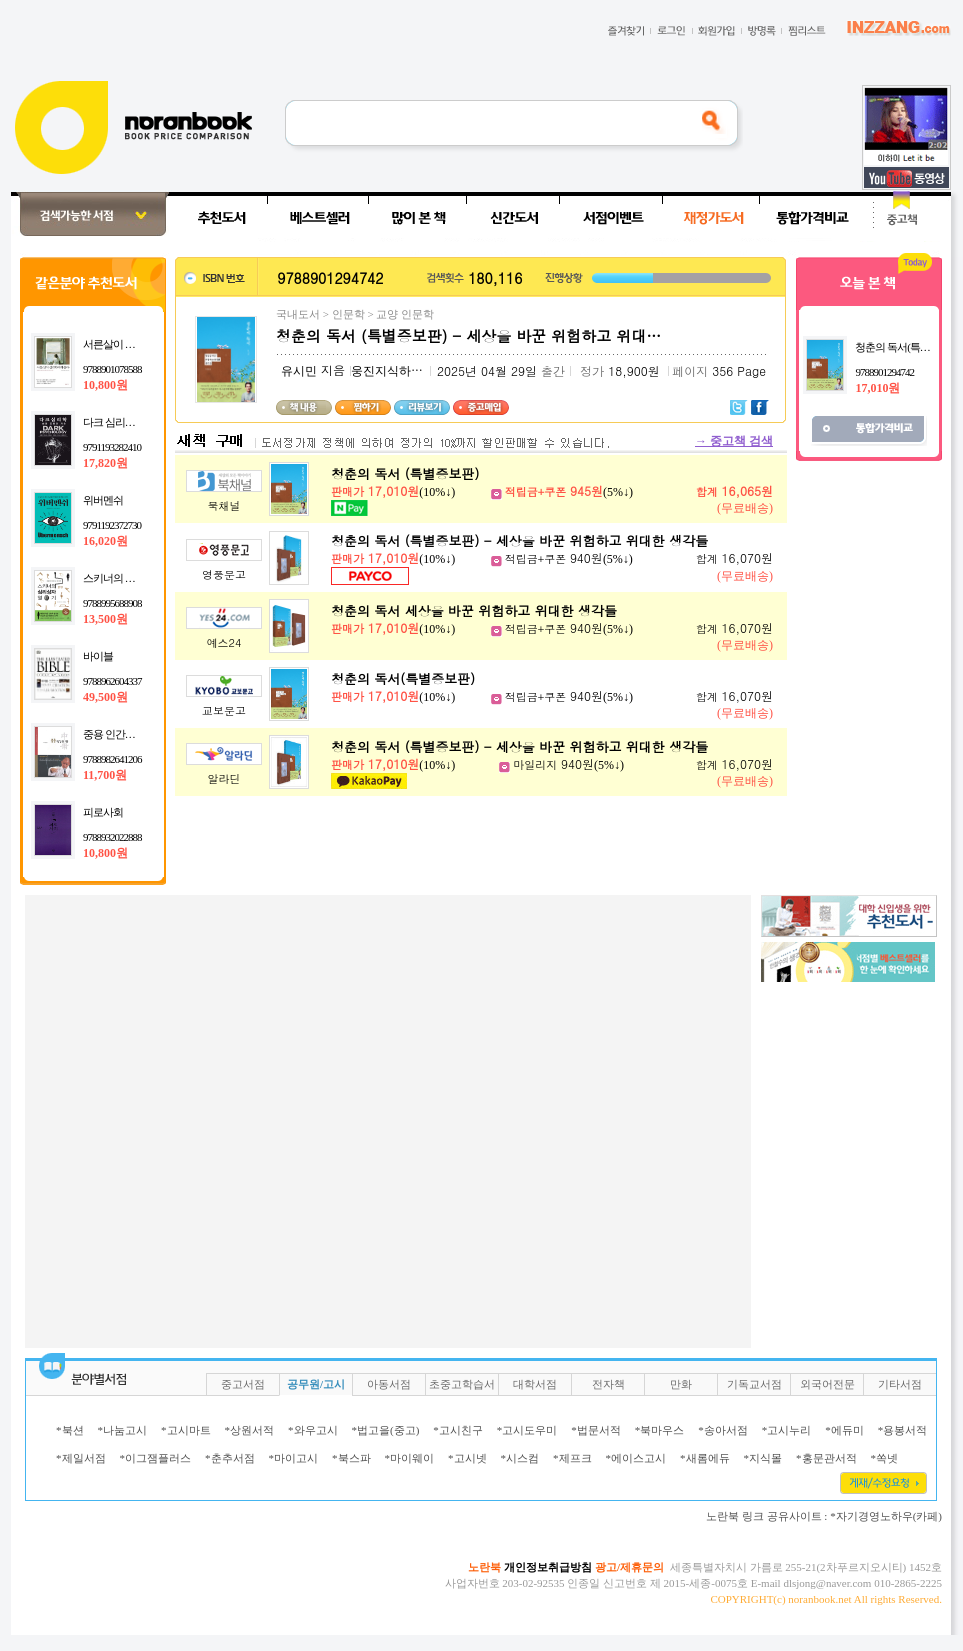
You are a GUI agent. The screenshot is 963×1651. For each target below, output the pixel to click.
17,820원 (105, 463)
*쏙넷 (885, 1458)
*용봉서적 (903, 1430)
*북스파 (351, 1458)
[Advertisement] (224, 1119)
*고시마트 (186, 1430)
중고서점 (243, 1384)
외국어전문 (827, 1384)
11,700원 (105, 775)
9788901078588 (112, 369)
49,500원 (105, 697)
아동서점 (389, 1384)
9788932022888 (112, 837)
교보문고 (224, 710)
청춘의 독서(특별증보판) (403, 678)
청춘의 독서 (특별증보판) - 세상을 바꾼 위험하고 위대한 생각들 (519, 540)
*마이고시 (294, 1458)
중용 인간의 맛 (115, 734)
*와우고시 (313, 1430)
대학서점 (535, 1384)
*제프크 (572, 1458)
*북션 (70, 1430)
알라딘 (224, 778)
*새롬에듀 (705, 1458)
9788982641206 (112, 759)
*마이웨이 (410, 1458)
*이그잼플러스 (156, 1458)
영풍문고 (224, 574)
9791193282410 (112, 447)
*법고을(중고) (386, 1430)
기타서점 (900, 1384)
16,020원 (105, 541)
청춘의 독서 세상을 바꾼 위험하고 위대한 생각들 (474, 610)
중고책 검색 (734, 441)
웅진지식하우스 (393, 371)
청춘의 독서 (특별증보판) (405, 473)
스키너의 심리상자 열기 (135, 578)
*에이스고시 (636, 1458)
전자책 (608, 1384)
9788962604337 (112, 681)
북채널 (224, 505)
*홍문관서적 (826, 1458)
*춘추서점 (230, 1458)
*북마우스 (660, 1430)
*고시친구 (458, 1430)
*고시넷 (467, 1458)
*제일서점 (81, 1458)
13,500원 (105, 619)
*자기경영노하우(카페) (886, 1516)
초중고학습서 (462, 1384)
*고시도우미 (527, 1430)
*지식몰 (763, 1458)
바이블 (98, 656)
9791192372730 (112, 525)
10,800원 (105, 385)
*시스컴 (520, 1458)
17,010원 (877, 388)
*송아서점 (723, 1430)
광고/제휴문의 (629, 1567)
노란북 (484, 1567)
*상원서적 (250, 1430)
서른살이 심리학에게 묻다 (140, 344)
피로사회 (103, 812)
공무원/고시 (316, 1384)
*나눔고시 (123, 1430)
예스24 (224, 642)
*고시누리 (787, 1430)
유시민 (299, 371)
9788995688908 (112, 603)
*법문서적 (596, 1430)
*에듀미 (844, 1430)
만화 (681, 1384)
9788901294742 (884, 372)
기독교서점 (754, 1384)
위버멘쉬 (103, 500)
